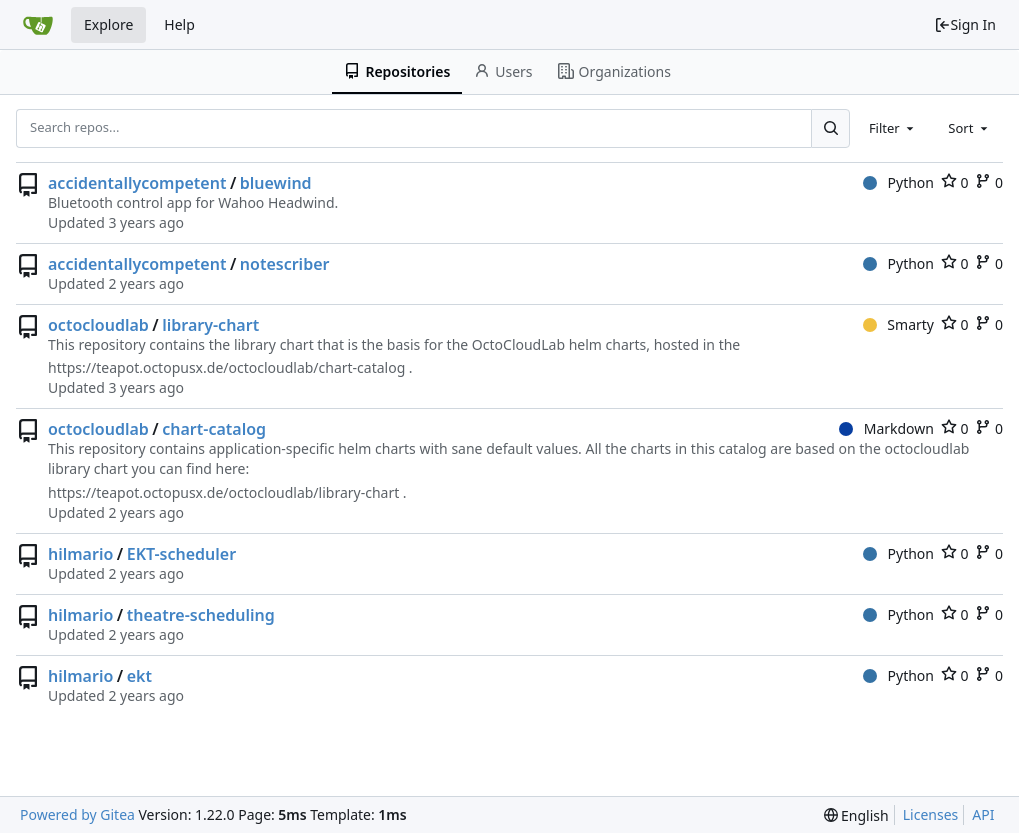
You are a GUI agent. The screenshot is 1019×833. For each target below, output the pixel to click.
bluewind (276, 183)
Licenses (931, 814)
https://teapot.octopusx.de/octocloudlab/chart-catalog (226, 367)
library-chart (210, 325)
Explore (108, 24)
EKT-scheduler (181, 554)
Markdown (886, 428)
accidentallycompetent (137, 183)
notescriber (285, 264)
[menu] (856, 815)
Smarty (898, 324)
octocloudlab (98, 325)
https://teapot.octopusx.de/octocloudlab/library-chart (223, 492)
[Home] (38, 25)
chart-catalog (214, 429)
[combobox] (893, 128)
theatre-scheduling (201, 615)
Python (898, 182)
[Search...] (830, 128)
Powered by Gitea (77, 814)
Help (179, 24)
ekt (139, 676)
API (983, 814)
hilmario (80, 554)
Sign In (965, 24)
